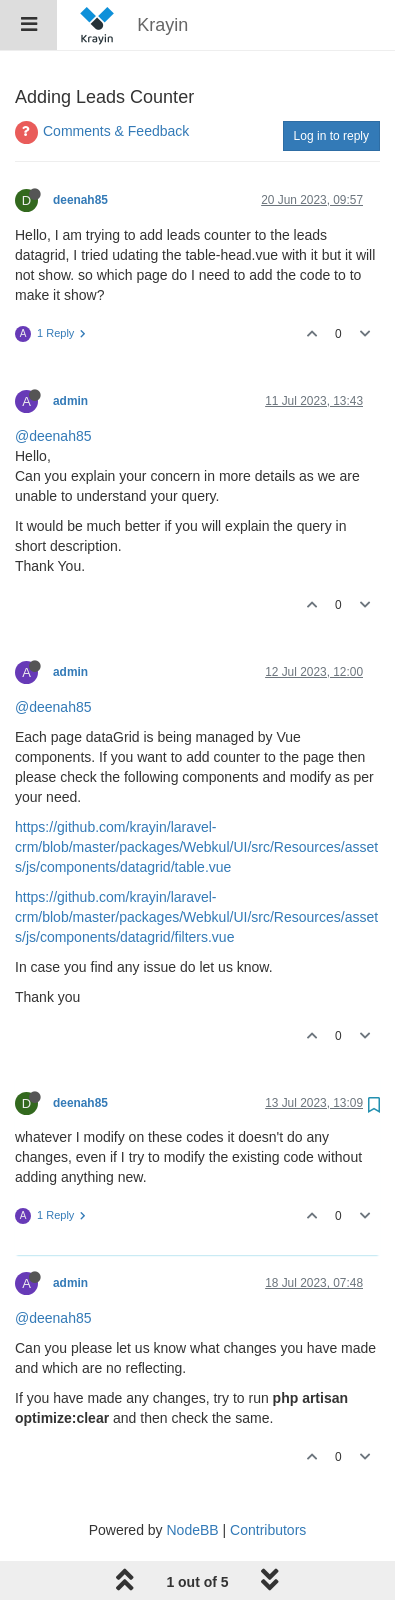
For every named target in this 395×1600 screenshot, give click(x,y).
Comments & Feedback (116, 131)
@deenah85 (53, 436)
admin (70, 401)
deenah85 (80, 200)
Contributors (268, 1530)
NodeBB (192, 1530)
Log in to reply (331, 136)
